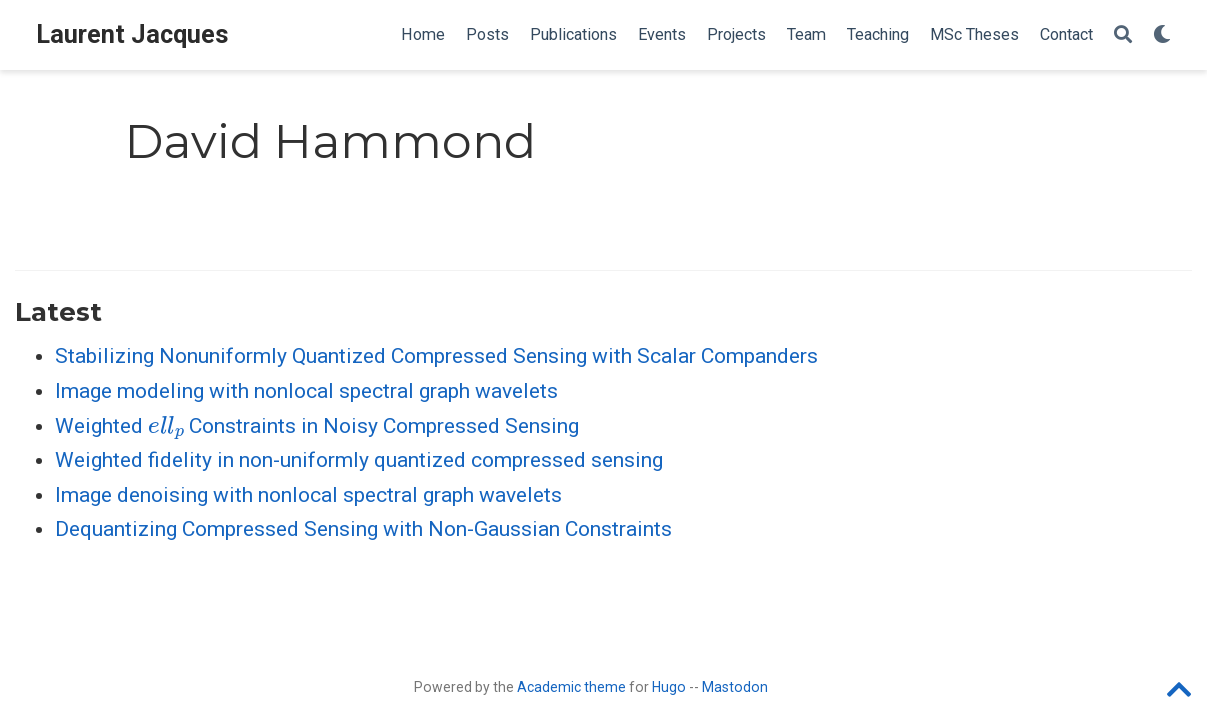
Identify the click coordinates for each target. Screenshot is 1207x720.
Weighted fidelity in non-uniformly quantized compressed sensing (359, 460)
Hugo (669, 687)
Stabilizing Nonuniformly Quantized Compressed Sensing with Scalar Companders (436, 356)
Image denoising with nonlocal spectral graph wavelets (308, 495)
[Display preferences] (1162, 35)
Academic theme (571, 687)
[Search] (1123, 35)
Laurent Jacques (132, 34)
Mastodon (735, 687)
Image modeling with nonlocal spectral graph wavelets (306, 391)
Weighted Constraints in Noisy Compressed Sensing (317, 426)
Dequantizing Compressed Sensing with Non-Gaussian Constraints (363, 529)
